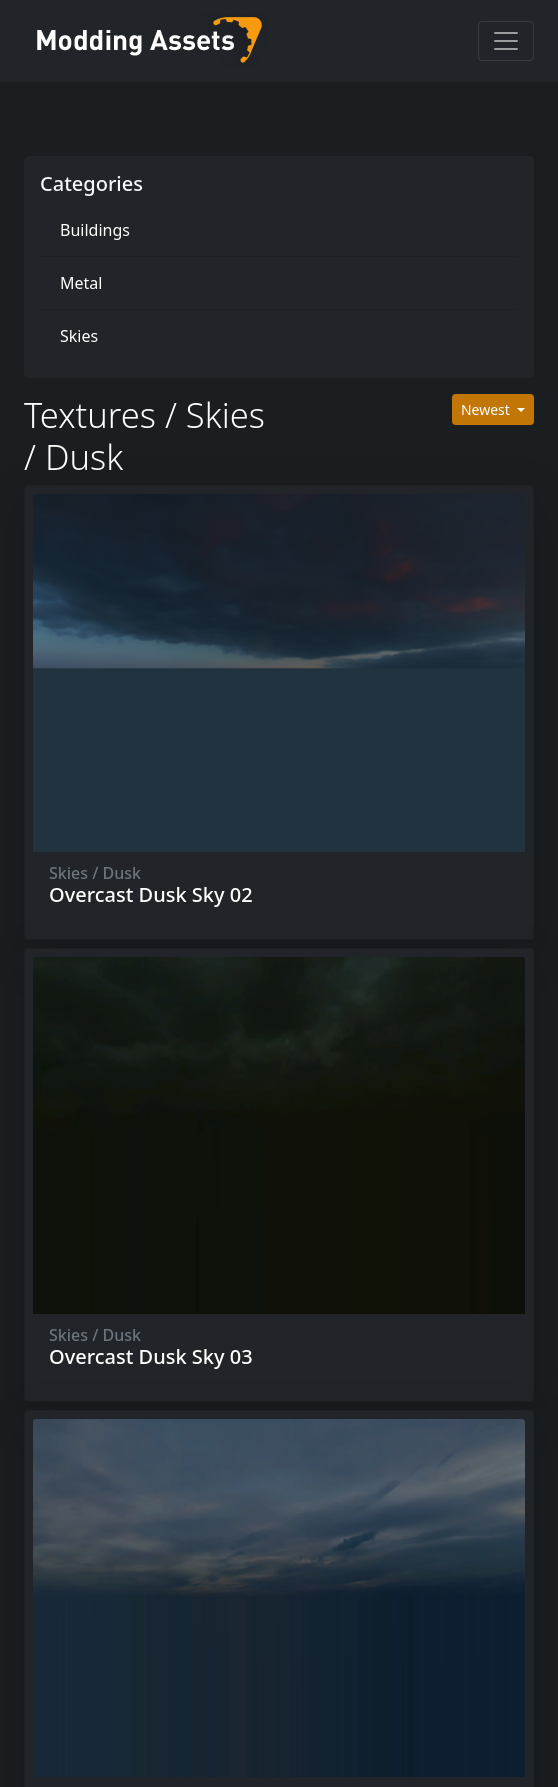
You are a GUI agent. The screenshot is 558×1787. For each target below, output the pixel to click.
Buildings (95, 230)
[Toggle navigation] (506, 41)
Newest (487, 409)
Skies (79, 336)
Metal (81, 283)
